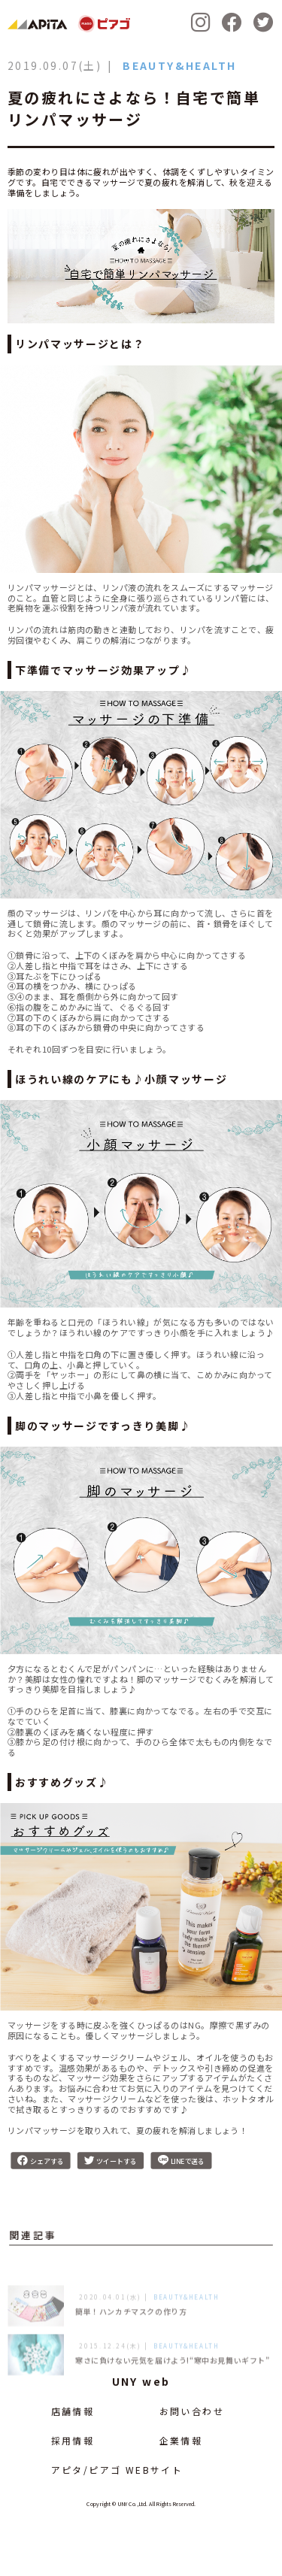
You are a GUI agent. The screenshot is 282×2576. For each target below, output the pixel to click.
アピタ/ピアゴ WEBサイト (117, 2469)
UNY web (141, 2381)
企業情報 (181, 2440)
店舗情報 (73, 2411)
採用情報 (73, 2440)
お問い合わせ (191, 2411)
